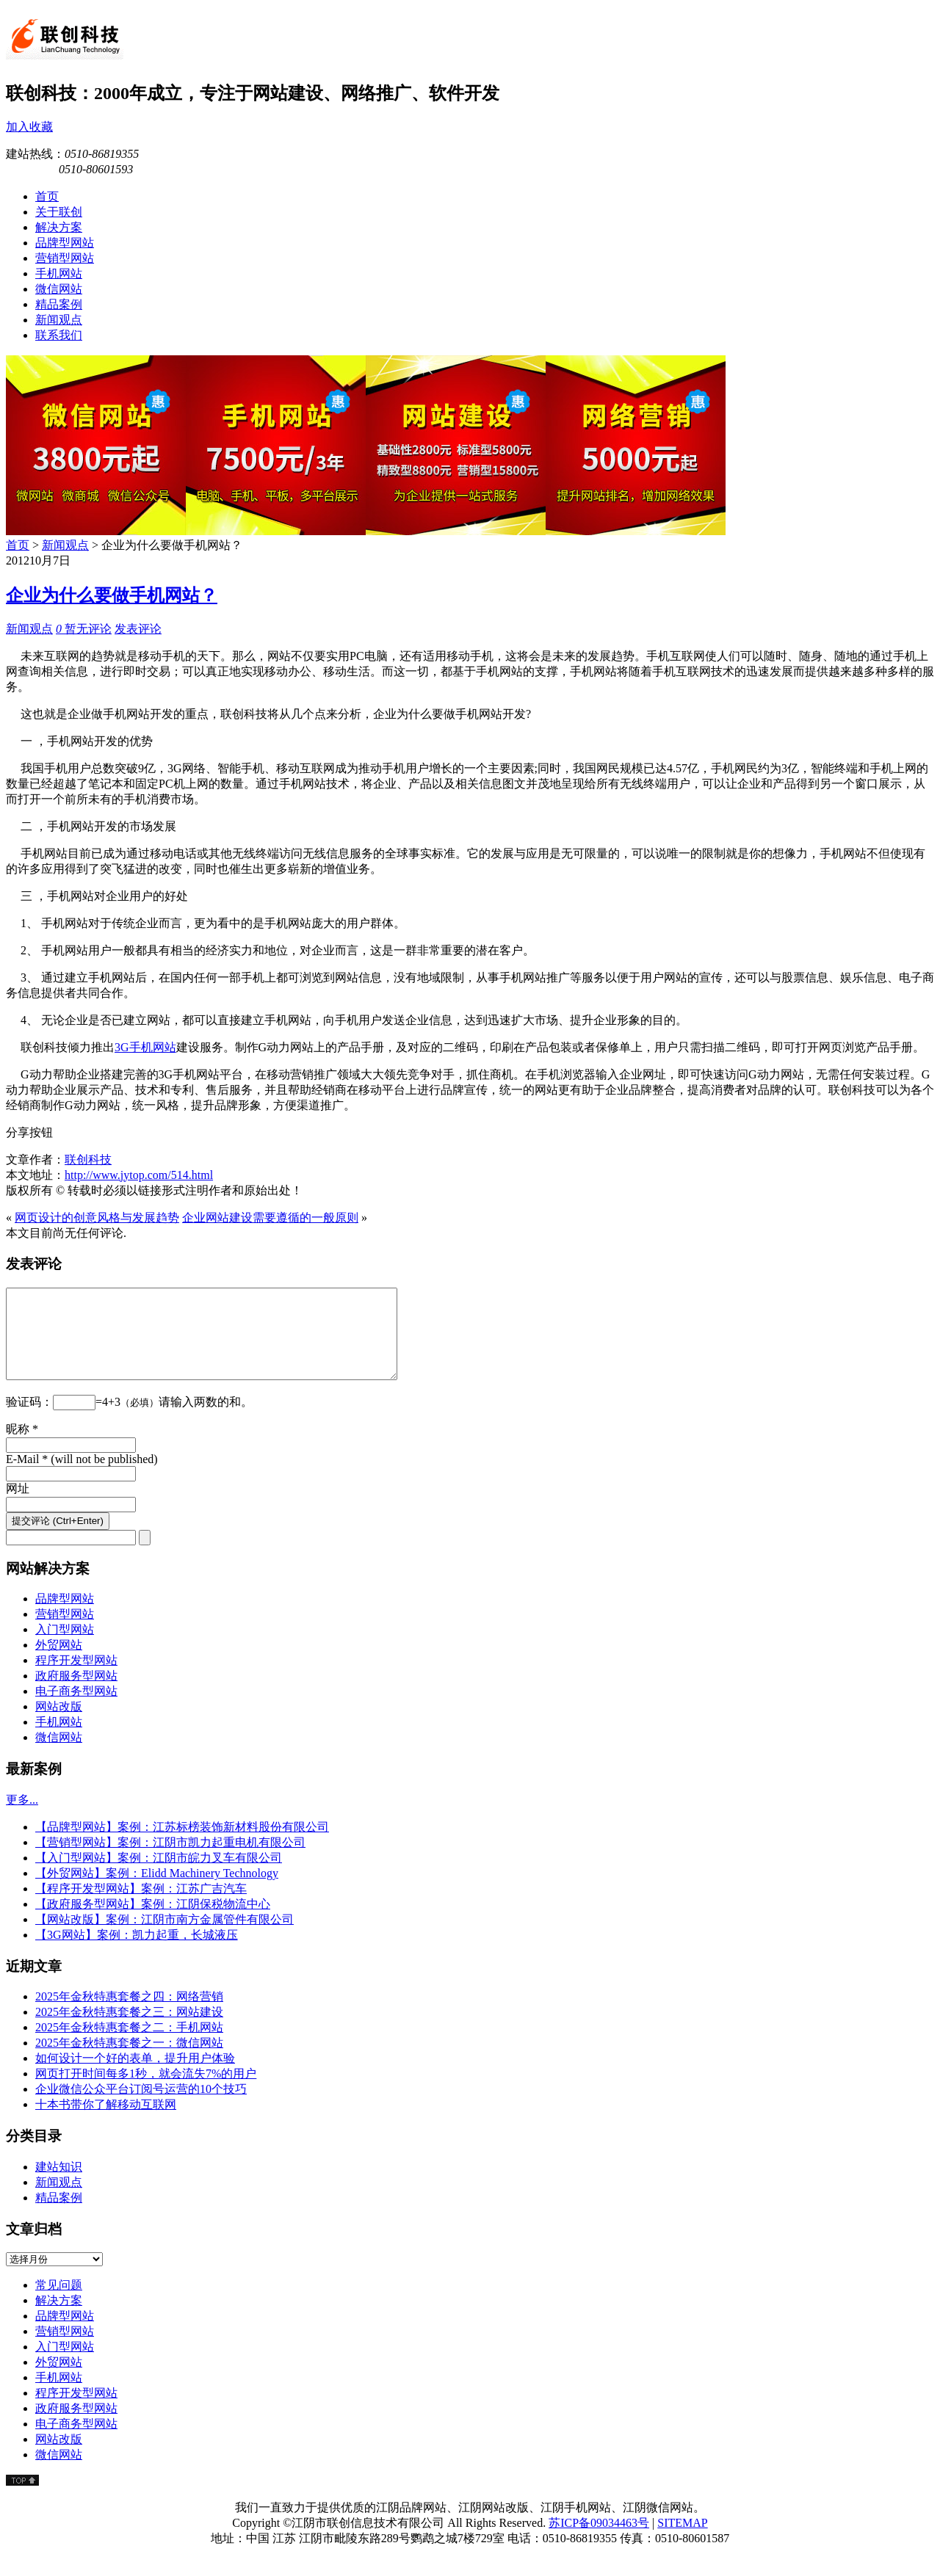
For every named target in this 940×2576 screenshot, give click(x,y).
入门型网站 (64, 1647)
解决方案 (58, 2318)
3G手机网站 (145, 1047)
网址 (17, 1506)
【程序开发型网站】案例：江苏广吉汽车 (141, 1906)
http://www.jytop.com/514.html (139, 1175)
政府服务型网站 (76, 1693)
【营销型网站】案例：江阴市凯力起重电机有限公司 (170, 1860)
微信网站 (58, 1755)
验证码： (29, 1419)
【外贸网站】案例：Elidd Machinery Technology (156, 1890)
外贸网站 (58, 1662)
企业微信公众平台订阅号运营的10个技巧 (141, 2106)
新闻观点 (65, 545)
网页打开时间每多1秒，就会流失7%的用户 (145, 2091)
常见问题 (58, 2302)
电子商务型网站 (76, 1708)
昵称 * (22, 1446)
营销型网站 (64, 1631)
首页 (17, 545)
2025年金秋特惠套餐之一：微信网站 (129, 2060)
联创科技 (88, 1159)
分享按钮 (29, 1132)
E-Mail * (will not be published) (82, 1476)
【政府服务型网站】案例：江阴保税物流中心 (152, 1921)
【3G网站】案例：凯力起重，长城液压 (136, 1952)
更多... (22, 1817)
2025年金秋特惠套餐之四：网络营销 (129, 2014)
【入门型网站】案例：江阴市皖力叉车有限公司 (158, 1875)
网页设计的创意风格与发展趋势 (97, 1217)
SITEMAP (682, 2540)
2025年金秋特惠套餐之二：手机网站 (129, 2045)
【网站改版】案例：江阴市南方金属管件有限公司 (164, 1937)
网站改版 (58, 1724)
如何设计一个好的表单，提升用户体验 (135, 2075)
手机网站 (58, 1739)
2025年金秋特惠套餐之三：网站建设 (129, 2029)
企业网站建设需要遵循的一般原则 (270, 1217)
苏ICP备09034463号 (599, 2540)
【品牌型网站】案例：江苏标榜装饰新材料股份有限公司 (182, 1844)
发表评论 (138, 629)
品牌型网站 (64, 1616)
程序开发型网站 (76, 1678)
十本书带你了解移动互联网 (105, 2122)
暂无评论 (84, 629)
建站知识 (58, 2184)
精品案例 (58, 2215)
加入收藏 (29, 126)
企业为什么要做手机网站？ (111, 595)
